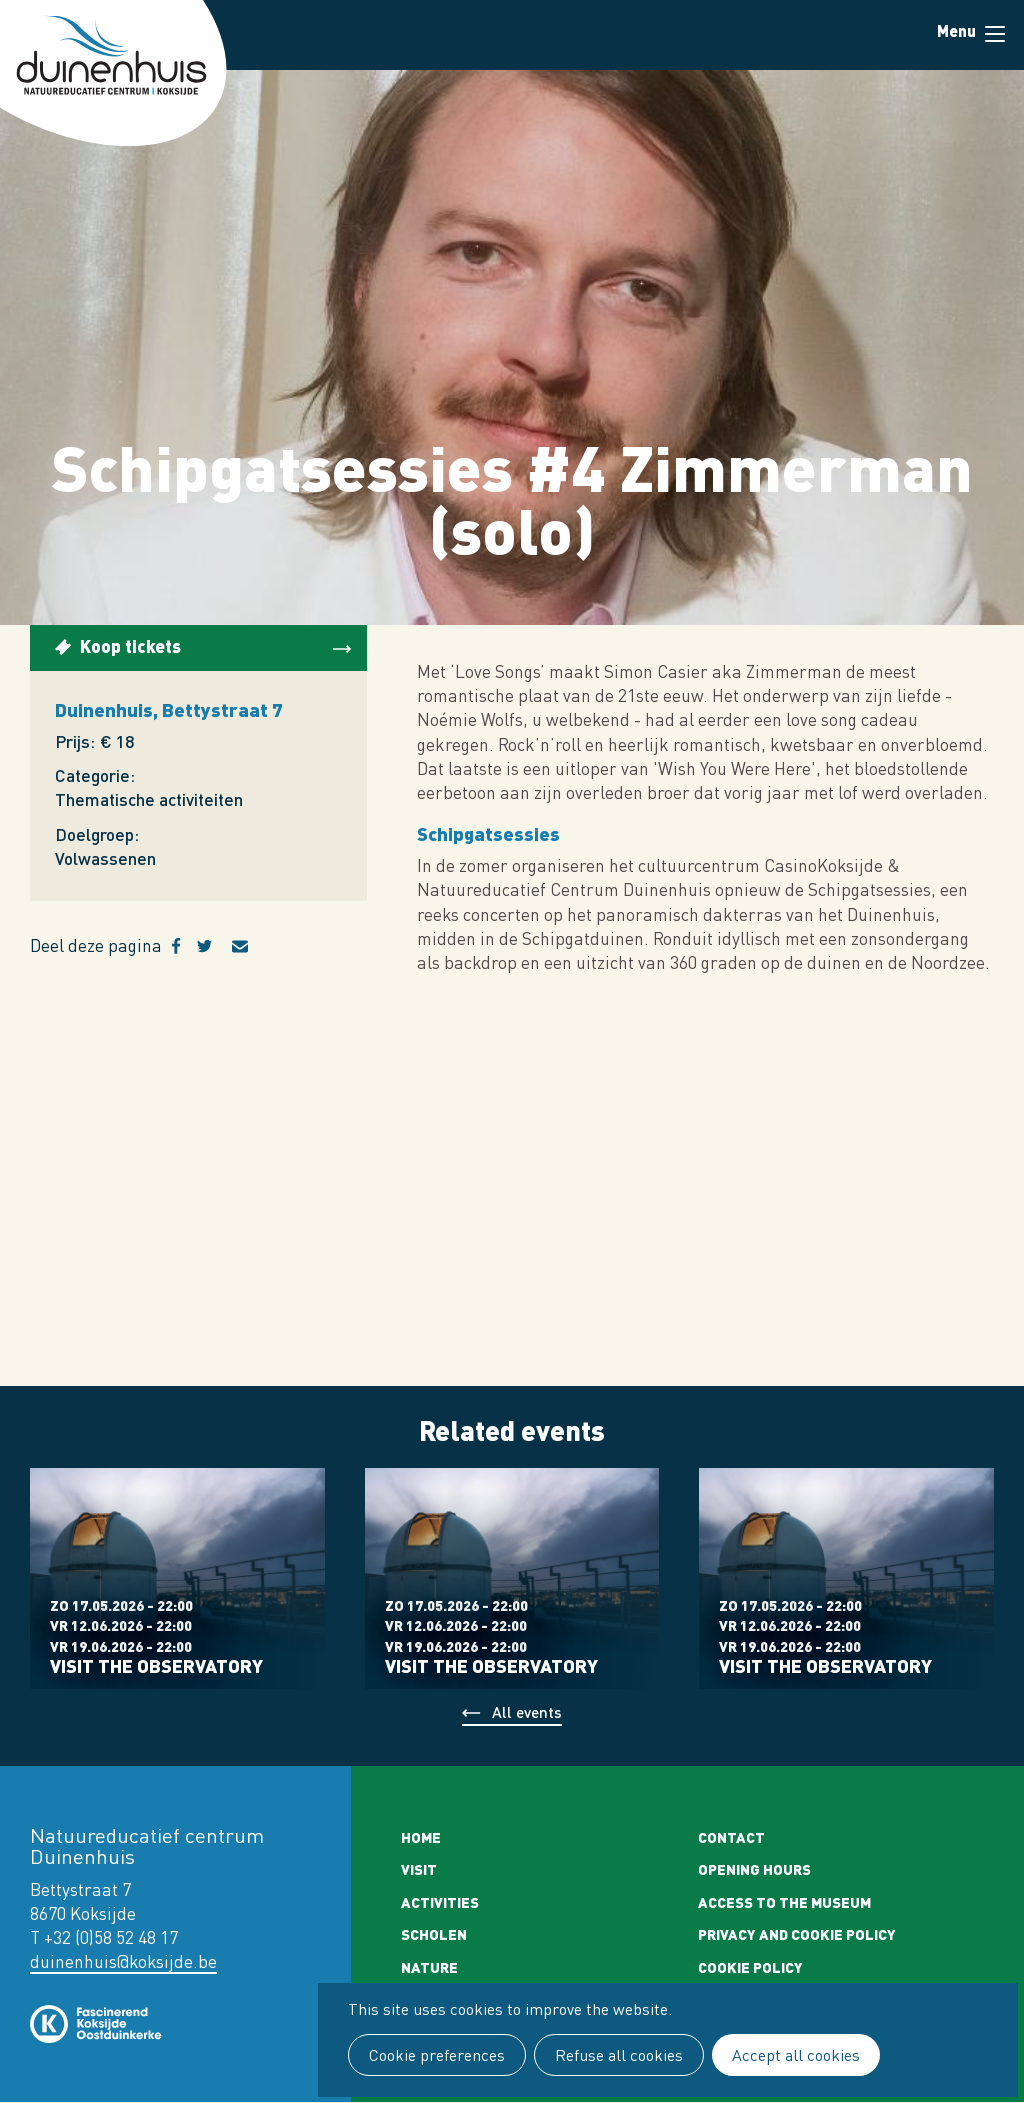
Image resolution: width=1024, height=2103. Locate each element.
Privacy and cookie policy (797, 1934)
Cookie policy (750, 1967)
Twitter (214, 946)
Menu (995, 34)
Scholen (434, 1934)
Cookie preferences (437, 2055)
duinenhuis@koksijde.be (123, 1961)
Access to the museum (784, 1902)
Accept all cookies (796, 2055)
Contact (731, 1837)
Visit (419, 1869)
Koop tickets (130, 645)
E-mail (252, 946)
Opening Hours (754, 1869)
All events (527, 1711)
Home (421, 1837)
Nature (429, 1967)
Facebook (184, 946)
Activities (440, 1902)
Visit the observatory (156, 1666)
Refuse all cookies (619, 2055)
